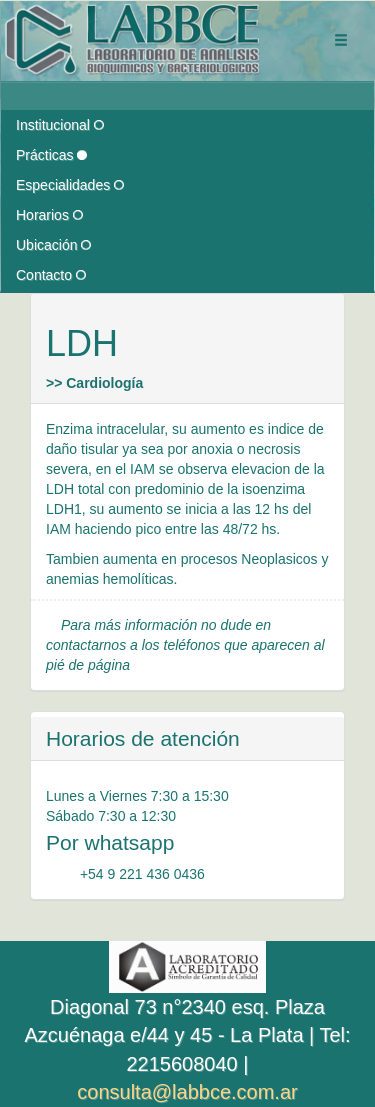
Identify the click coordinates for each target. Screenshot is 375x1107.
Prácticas (51, 155)
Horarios (49, 215)
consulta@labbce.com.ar (187, 1092)
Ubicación (53, 245)
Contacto (51, 275)
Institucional (60, 125)
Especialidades (70, 185)
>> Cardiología (94, 383)
